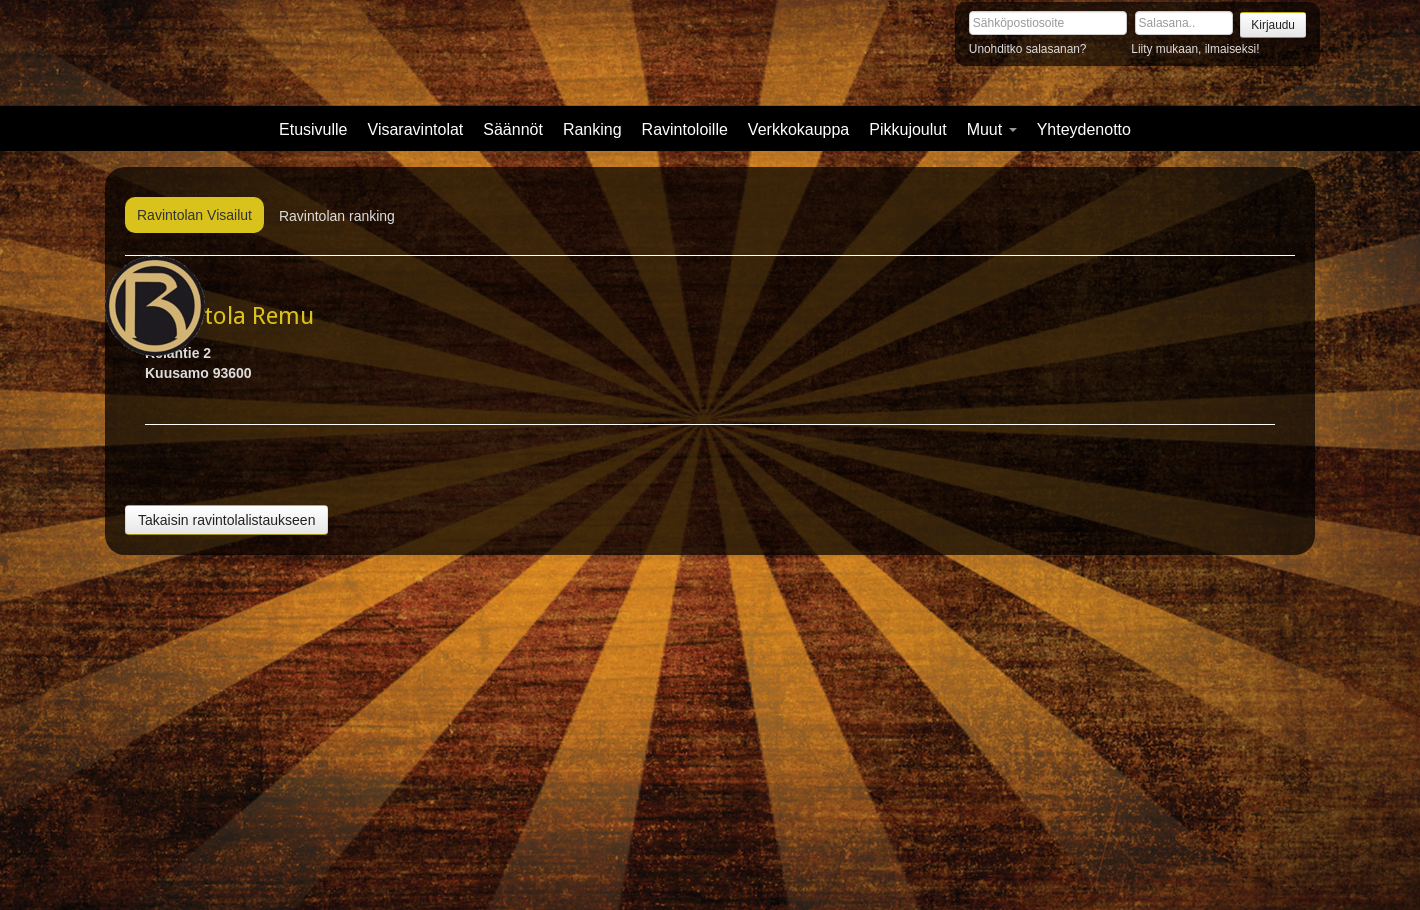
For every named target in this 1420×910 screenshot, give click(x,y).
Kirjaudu (1273, 25)
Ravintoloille (685, 129)
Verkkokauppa (798, 129)
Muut (992, 129)
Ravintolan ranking (337, 216)
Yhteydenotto (1084, 129)
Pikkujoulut (907, 129)
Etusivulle (313, 129)
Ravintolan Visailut (194, 215)
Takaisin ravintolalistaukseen (226, 520)
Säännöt (513, 129)
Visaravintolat (416, 129)
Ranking (592, 129)
